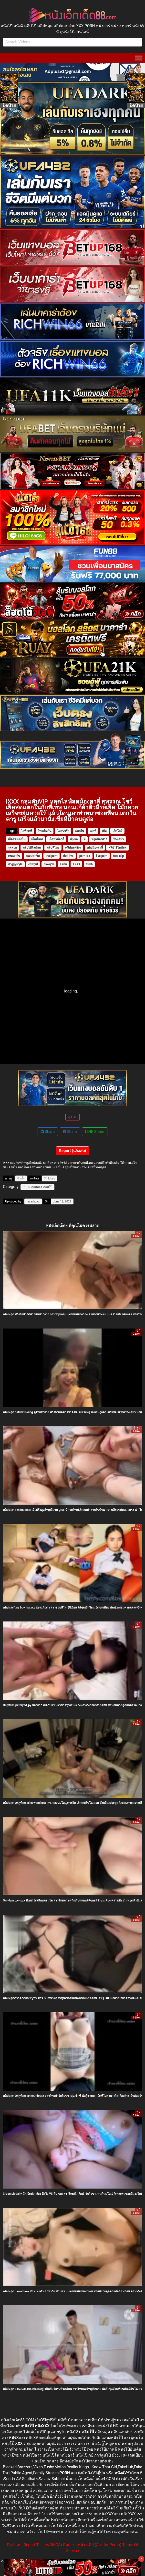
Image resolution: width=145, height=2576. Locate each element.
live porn (101, 856)
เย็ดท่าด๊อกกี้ (56, 839)
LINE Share (94, 1131)
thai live (68, 856)
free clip (118, 856)
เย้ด (104, 831)
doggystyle (15, 864)
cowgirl (33, 864)
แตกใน (79, 831)
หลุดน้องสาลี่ (99, 839)
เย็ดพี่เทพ (37, 839)
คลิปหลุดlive (73, 847)
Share (48, 1131)
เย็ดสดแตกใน (16, 839)
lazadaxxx (33, 1201)
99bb (89, 864)
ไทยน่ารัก (63, 831)
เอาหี (93, 831)
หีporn (74, 839)
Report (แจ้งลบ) (72, 1150)
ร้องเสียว (118, 839)
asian (63, 864)
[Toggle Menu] (139, 58)
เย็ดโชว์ (117, 831)
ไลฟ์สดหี (26, 831)
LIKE (72, 1117)
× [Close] (141, 2559)
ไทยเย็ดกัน (44, 831)
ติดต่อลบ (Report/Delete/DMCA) (34, 2544)
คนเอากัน (14, 856)
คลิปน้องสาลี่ (95, 847)
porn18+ (84, 856)
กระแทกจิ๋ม (33, 856)
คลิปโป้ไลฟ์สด (32, 847)
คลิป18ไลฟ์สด (117, 847)
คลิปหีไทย (53, 847)
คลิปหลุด (36, 1187)
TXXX (76, 864)
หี (84, 839)
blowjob (49, 864)
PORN (27, 1187)
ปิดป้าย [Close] (9, 105)
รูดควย (12, 847)
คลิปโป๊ (47, 1187)
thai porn (51, 856)
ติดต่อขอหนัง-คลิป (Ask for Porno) (92, 2544)
